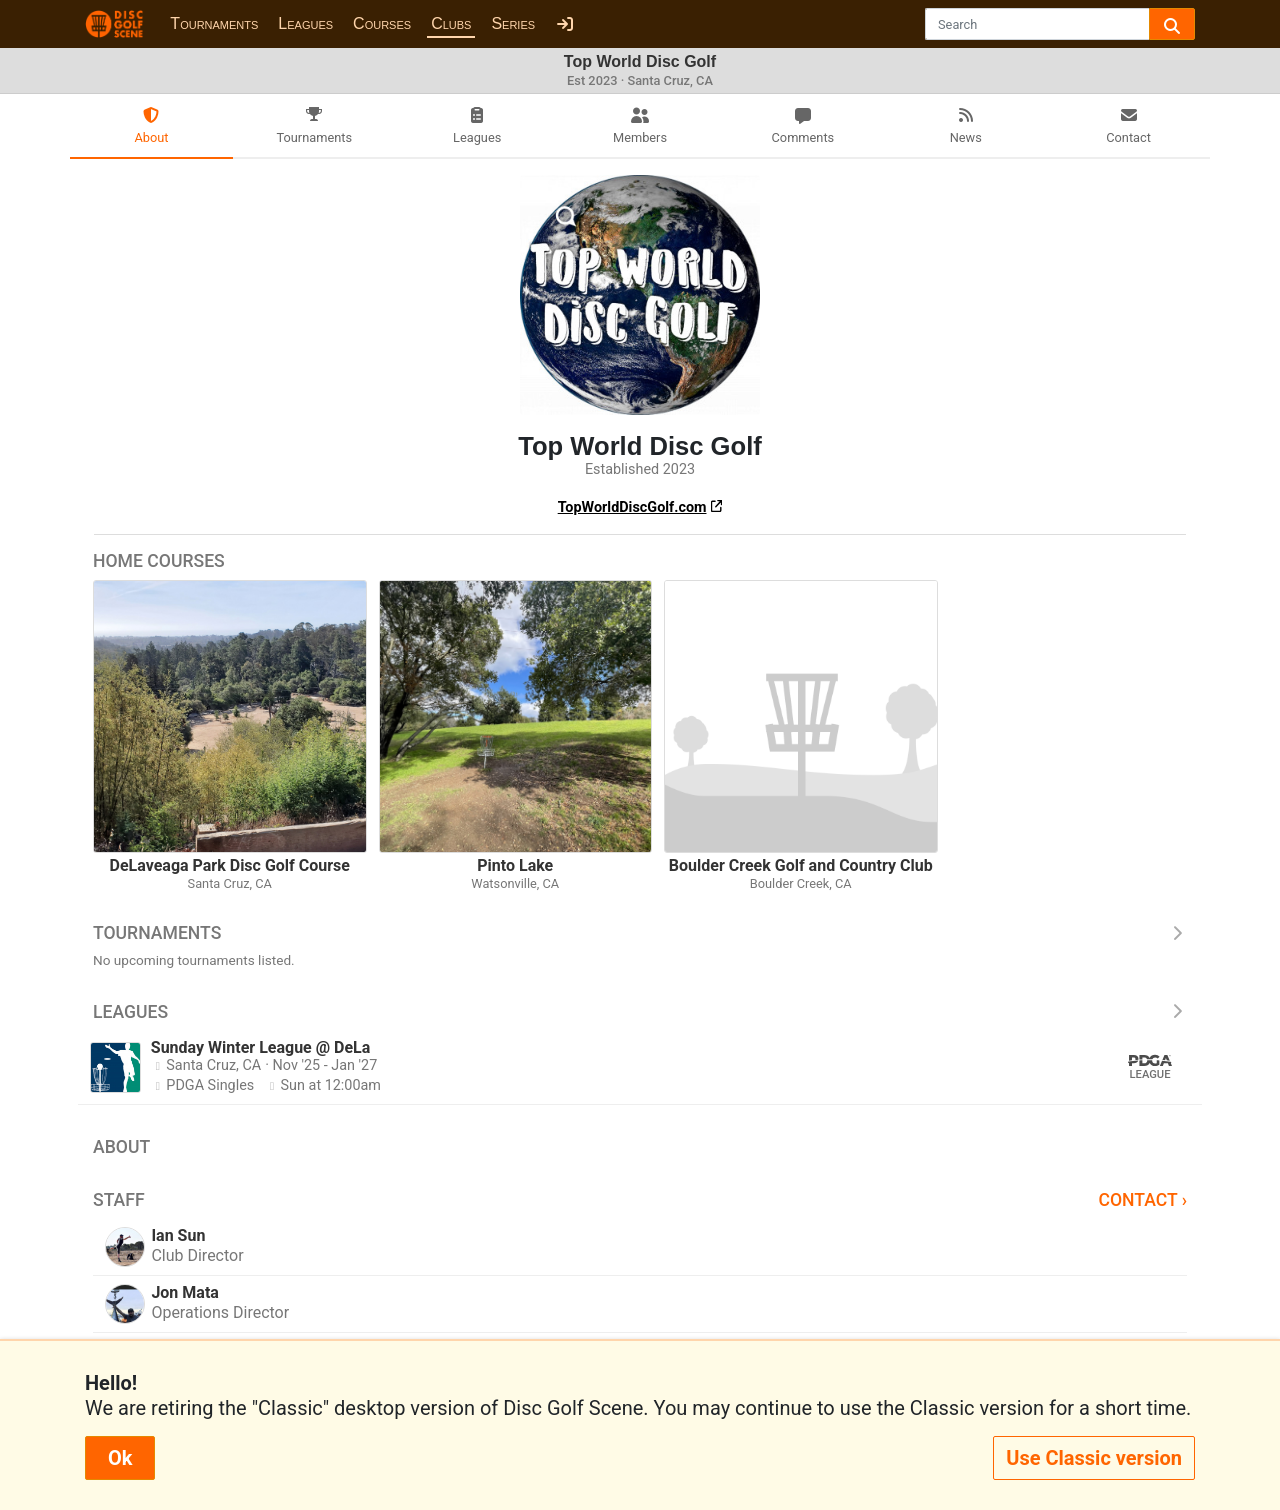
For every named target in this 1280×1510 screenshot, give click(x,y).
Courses (382, 23)
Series (513, 23)
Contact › (1142, 1200)
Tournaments (214, 23)
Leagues (305, 23)
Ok (120, 1458)
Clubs (451, 23)
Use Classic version (1094, 1458)
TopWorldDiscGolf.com (632, 507)
